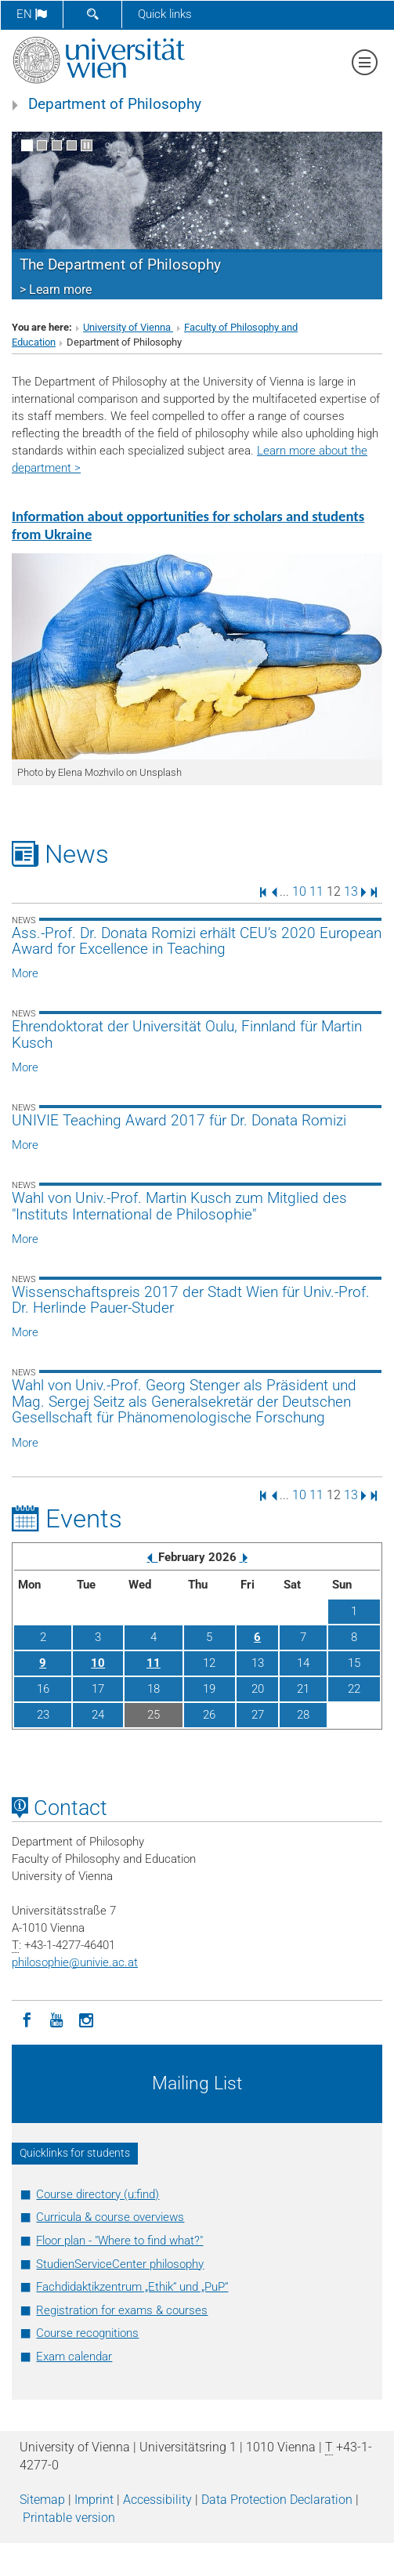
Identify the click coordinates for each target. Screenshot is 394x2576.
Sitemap (42, 2499)
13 (351, 891)
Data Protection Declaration (276, 2499)
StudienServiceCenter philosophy (120, 2264)
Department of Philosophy (114, 104)
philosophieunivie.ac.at (75, 1962)
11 (316, 891)
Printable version (69, 2517)
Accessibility (157, 2499)
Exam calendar (74, 2357)
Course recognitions (87, 2333)
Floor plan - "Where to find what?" (119, 2241)
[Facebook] (27, 2019)
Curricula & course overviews (110, 2217)
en (31, 14)
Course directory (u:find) (97, 2194)
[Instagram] (86, 2019)
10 (299, 891)
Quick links (165, 14)
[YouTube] (56, 2019)
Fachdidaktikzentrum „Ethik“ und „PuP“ (132, 2287)
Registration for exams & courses (122, 2310)
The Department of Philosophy (120, 265)
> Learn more (56, 289)
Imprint (94, 2499)
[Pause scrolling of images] (86, 145)
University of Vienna (128, 327)
